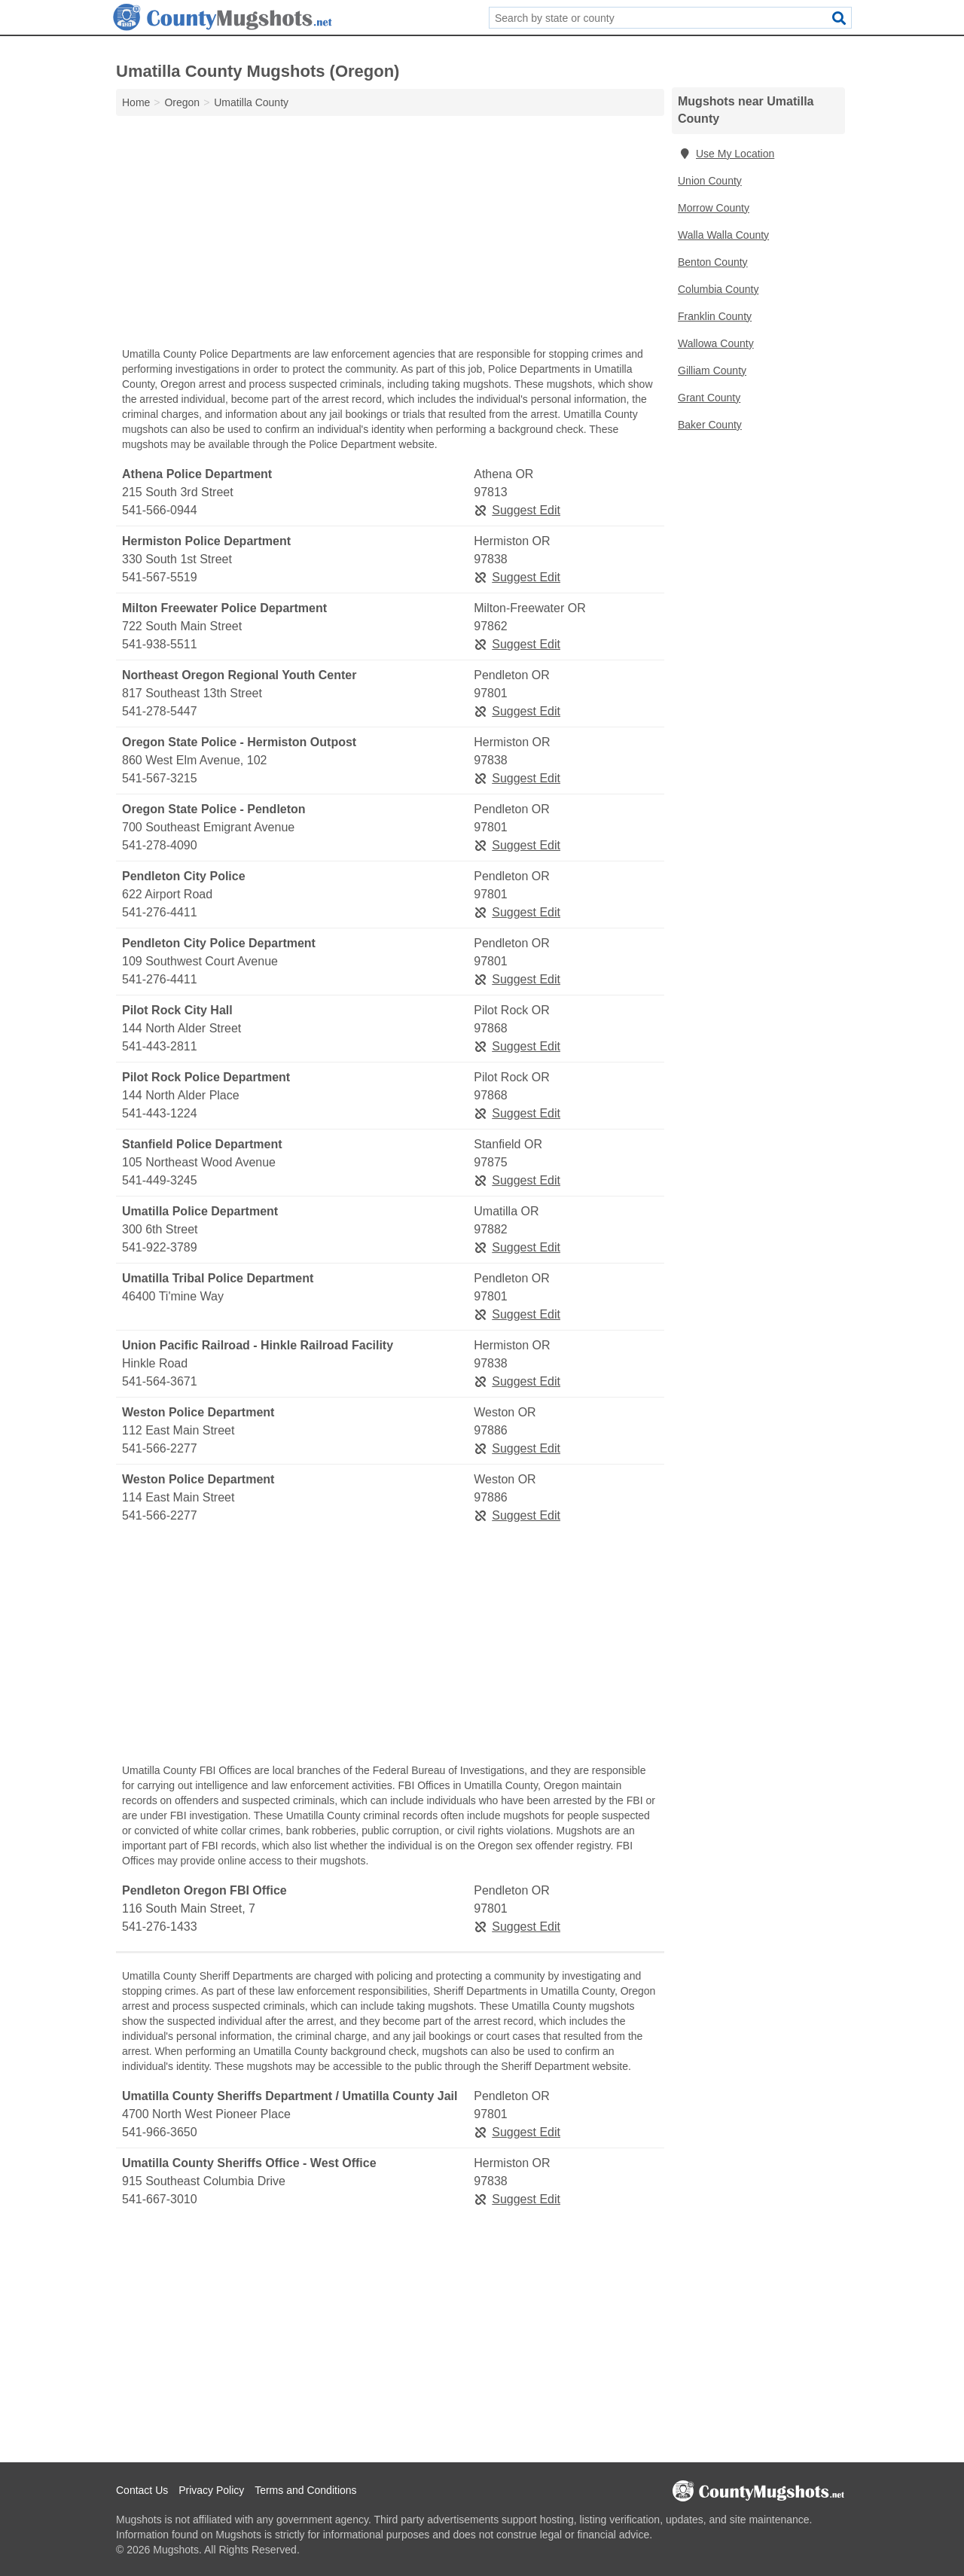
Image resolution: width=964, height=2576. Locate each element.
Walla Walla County (723, 235)
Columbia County (718, 289)
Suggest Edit (517, 510)
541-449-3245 (159, 1180)
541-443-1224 (159, 1113)
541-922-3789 (159, 1247)
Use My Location (726, 154)
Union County (710, 181)
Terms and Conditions (305, 2490)
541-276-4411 (159, 912)
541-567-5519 (159, 577)
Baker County (710, 425)
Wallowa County (716, 343)
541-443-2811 (159, 1046)
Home (136, 102)
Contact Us (142, 2490)
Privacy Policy (211, 2490)
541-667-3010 (159, 2199)
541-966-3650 (159, 2132)
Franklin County (715, 316)
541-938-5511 (159, 644)
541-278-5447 (159, 711)
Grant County (709, 398)
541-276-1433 (159, 1926)
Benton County (713, 262)
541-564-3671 (159, 1381)
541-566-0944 (159, 510)
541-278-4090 (159, 845)
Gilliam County (712, 370)
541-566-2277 (159, 1448)
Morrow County (713, 208)
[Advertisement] (390, 235)
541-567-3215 (159, 778)
